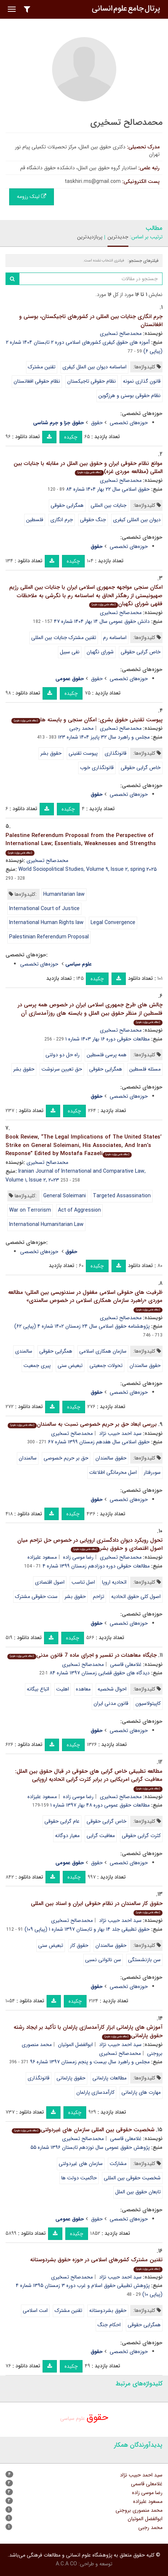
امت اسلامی (35, 2310)
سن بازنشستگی (144, 1960)
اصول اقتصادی (50, 1582)
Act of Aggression (79, 1210)
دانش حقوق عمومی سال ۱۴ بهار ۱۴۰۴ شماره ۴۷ (102, 621)
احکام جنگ (109, 2325)
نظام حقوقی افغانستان (37, 381)
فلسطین (34, 520)
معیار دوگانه (67, 1836)
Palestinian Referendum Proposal (49, 937)
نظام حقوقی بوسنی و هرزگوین (129, 396)
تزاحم (98, 1596)
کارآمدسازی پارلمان (95, 2092)
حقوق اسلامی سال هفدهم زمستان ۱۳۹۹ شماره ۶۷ (99, 1442)
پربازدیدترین (89, 237)
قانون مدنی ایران (111, 1703)
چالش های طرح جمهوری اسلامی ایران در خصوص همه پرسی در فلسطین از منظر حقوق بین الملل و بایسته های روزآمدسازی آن (90, 1012)
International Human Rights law (46, 923)
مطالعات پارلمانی (109, 2078)
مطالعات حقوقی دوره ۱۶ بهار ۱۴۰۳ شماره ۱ (107, 1039)
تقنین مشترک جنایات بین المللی (63, 638)
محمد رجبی (81, 728)
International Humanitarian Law (46, 1224)
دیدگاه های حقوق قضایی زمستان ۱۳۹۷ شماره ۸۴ (100, 1673)
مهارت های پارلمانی (141, 2092)
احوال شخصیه (112, 1689)
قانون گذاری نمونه (142, 381)
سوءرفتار (152, 1472)
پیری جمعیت (37, 1365)
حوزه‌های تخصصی (129, 423)
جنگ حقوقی (93, 520)
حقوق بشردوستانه (108, 2310)
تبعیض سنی (70, 1365)
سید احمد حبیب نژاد (120, 1433)
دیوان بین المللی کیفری (137, 520)
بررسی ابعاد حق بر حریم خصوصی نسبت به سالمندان (82, 1424)
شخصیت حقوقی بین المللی (132, 2178)
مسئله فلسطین (145, 1069)
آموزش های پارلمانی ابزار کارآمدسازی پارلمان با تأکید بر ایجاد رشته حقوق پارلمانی (88, 2031)
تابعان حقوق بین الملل (138, 2192)
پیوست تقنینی (83, 753)
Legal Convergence (113, 923)
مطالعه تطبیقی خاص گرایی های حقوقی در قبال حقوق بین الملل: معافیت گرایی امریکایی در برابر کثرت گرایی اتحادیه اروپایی (88, 1779)
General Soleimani (64, 1196)
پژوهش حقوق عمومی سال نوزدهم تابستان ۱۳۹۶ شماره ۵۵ (90, 2147)
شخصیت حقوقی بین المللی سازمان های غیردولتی (83, 2129)
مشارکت (118, 2164)
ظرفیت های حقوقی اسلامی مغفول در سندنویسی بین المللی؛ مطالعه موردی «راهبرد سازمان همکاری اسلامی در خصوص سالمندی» (85, 1300)
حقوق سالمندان (145, 1365)
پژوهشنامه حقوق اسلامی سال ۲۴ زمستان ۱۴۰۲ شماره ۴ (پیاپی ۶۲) (82, 1326)
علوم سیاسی (72, 2418)
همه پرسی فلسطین (107, 1055)
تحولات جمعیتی (106, 1365)
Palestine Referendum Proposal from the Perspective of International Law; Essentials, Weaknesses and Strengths (81, 843)
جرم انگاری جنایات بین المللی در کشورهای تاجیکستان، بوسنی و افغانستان (90, 320)
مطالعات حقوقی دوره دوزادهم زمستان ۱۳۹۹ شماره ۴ (96, 1566)
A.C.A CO (66, 2564)
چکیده (70, 437)
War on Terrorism (30, 1210)
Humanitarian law (64, 894)
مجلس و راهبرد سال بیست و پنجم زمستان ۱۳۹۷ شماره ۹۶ (90, 2062)
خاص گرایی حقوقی (141, 652)
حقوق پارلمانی (70, 2078)
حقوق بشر (51, 753)
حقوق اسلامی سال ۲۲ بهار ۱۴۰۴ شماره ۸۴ (108, 489)
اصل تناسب (83, 1582)
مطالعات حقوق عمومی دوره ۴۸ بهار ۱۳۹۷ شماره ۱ (100, 1805)
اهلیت (62, 1689)
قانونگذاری (116, 753)
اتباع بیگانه (38, 1689)
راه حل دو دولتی (62, 1055)
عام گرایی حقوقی (62, 1821)
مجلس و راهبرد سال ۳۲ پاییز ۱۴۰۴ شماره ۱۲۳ (104, 737)
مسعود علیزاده (42, 1557)
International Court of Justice (44, 909)
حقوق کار (79, 1945)
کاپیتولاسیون (148, 1703)
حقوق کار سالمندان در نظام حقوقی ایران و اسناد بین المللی (96, 1907)
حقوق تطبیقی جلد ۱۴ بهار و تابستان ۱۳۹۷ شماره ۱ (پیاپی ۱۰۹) (87, 1929)
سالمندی (23, 1351)
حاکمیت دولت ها (79, 2178)
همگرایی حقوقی (67, 505)
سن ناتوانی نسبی (103, 1960)
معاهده (83, 1689)
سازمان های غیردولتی (81, 2164)
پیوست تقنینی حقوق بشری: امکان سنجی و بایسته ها (86, 719)
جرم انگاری (61, 520)
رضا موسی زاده (78, 1557)
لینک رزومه (31, 196)
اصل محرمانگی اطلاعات (113, 1472)
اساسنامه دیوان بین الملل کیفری (94, 367)
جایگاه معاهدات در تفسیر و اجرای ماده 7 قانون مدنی (82, 1655)
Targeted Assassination (122, 1196)
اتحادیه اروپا (114, 1582)
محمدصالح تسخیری (121, 333)
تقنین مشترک (41, 367)
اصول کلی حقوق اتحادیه (136, 1596)
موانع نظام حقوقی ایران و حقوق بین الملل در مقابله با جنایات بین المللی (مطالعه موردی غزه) (88, 467)
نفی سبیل (70, 652)
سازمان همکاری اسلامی (103, 1351)
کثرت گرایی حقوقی (141, 1836)
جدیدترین (117, 237)
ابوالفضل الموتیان (75, 2045)
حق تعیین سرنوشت (61, 1069)
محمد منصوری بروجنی (139, 2510)
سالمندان (28, 1458)
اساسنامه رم (115, 638)
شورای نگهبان (100, 652)
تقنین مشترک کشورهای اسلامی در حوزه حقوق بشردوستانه (96, 2263)
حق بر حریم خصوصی (66, 1458)
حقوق (97, 423)
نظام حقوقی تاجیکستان (91, 381)
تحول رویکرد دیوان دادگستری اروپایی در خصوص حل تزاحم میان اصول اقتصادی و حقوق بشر (89, 1544)
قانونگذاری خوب (97, 768)
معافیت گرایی (101, 1836)
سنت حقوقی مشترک (36, 1596)
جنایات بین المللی (109, 505)
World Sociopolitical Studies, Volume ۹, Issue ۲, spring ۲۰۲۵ (87, 869)
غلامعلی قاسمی (126, 1664)
